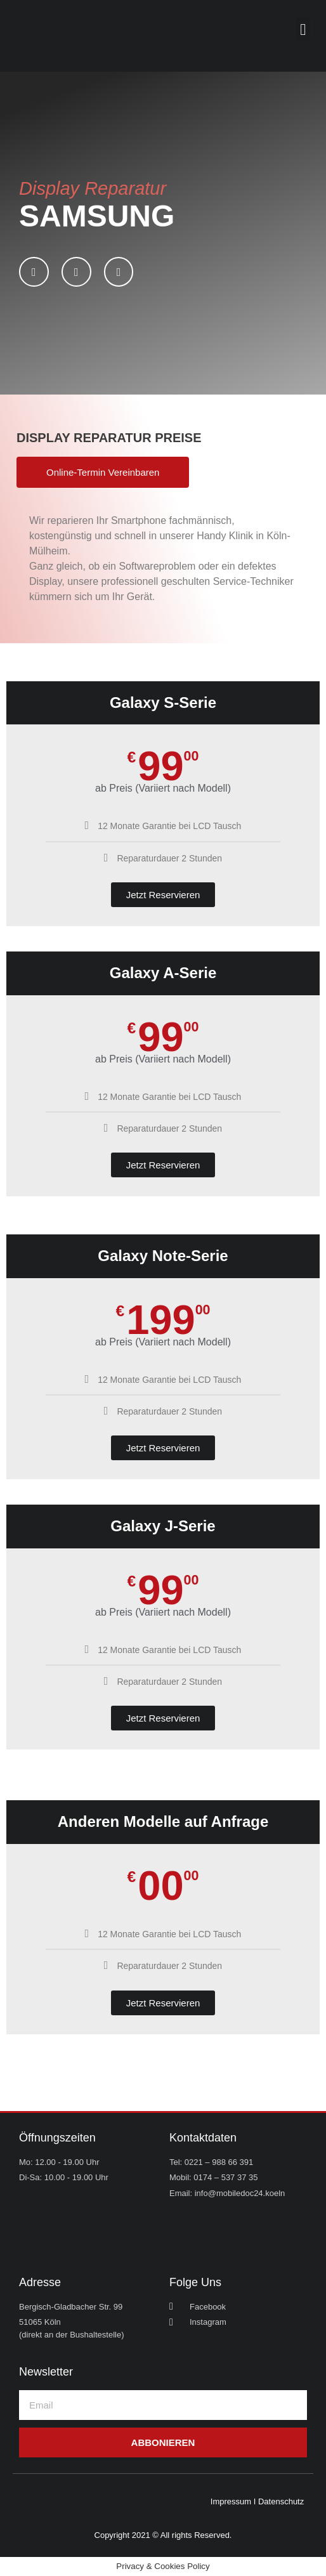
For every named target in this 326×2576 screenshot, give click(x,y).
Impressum (231, 2501)
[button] (303, 30)
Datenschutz (281, 2501)
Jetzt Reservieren (163, 894)
